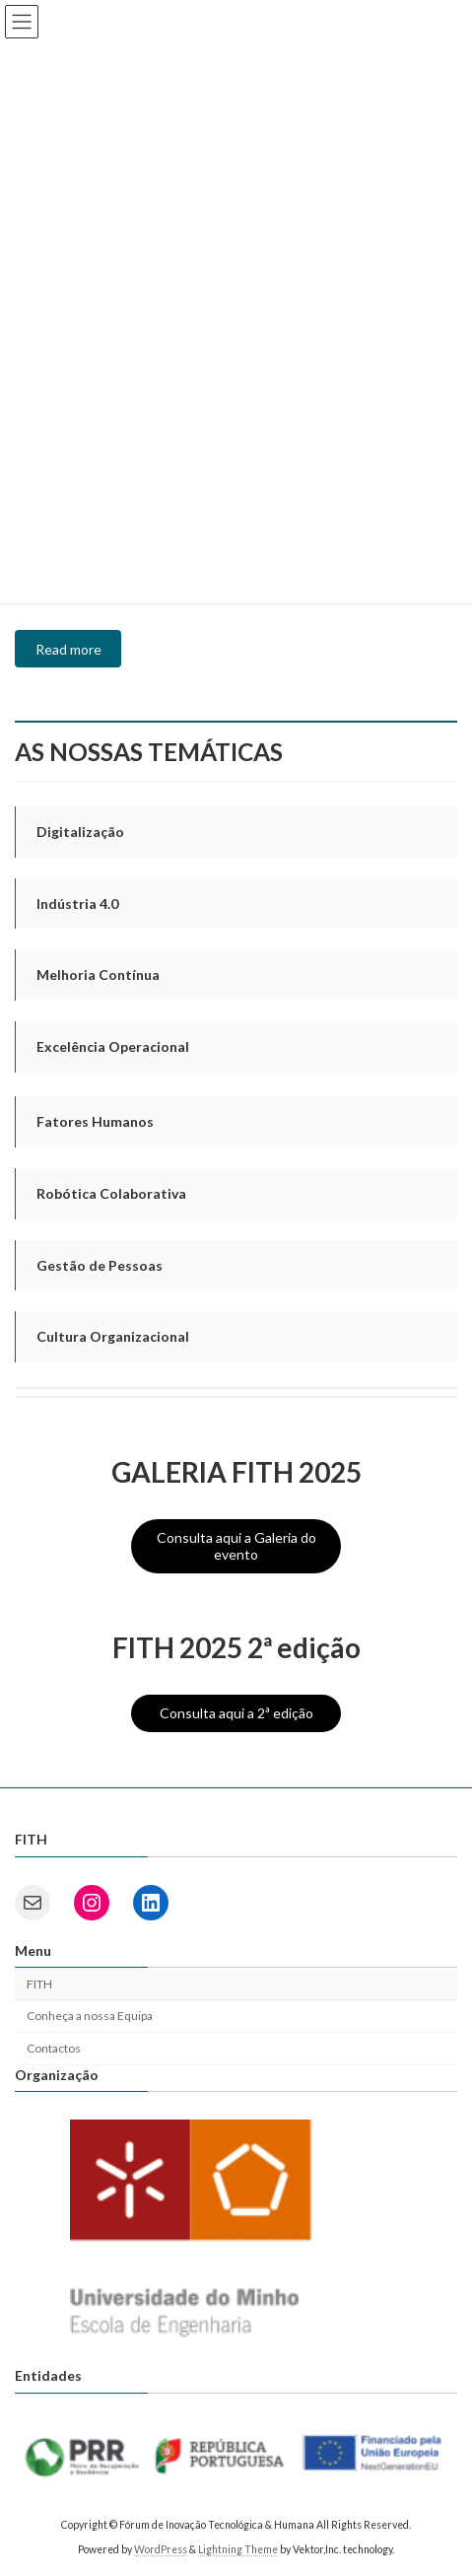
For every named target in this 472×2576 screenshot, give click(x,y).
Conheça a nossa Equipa (90, 2015)
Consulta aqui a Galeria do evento (236, 1546)
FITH (39, 1983)
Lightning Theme (238, 2548)
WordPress (160, 2548)
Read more (68, 649)
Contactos (54, 2048)
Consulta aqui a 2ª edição (236, 1713)
